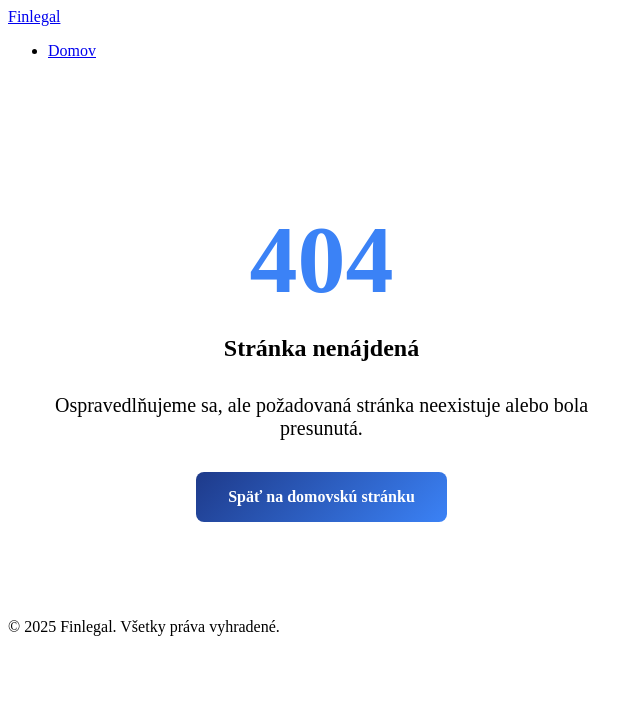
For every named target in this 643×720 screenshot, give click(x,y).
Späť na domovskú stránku (321, 496)
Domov (72, 50)
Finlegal (34, 16)
